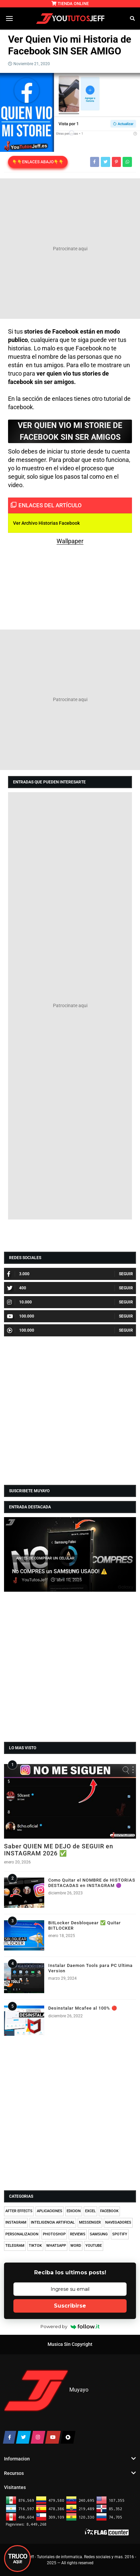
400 (16, 1288)
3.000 (18, 1274)
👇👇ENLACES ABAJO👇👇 (38, 162)
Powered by (70, 2326)
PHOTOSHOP (54, 2234)
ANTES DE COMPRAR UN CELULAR (45, 1558)
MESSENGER (90, 2222)
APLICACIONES (49, 2211)
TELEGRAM (14, 2245)
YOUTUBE (93, 2245)
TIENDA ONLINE (70, 3)
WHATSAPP (56, 2245)
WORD (75, 2245)
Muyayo (78, 2390)
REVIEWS (77, 2234)
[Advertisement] (70, 248)
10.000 (19, 1302)
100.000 (20, 1316)
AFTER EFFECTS (18, 2211)
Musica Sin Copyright (70, 2344)
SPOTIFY (119, 2234)
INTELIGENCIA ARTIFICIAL (53, 2222)
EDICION (74, 2211)
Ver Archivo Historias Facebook (46, 523)
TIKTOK (35, 2245)
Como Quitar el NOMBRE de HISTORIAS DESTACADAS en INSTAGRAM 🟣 (91, 1883)
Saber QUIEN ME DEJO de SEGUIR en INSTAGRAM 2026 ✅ (58, 1850)
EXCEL (90, 2211)
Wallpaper (70, 541)
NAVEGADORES (118, 2222)
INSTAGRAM (15, 2222)
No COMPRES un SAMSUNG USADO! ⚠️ (59, 1572)
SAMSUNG (99, 2234)
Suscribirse (70, 2306)
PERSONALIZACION (22, 2234)
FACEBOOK (109, 2211)
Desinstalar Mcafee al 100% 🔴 (82, 2008)
